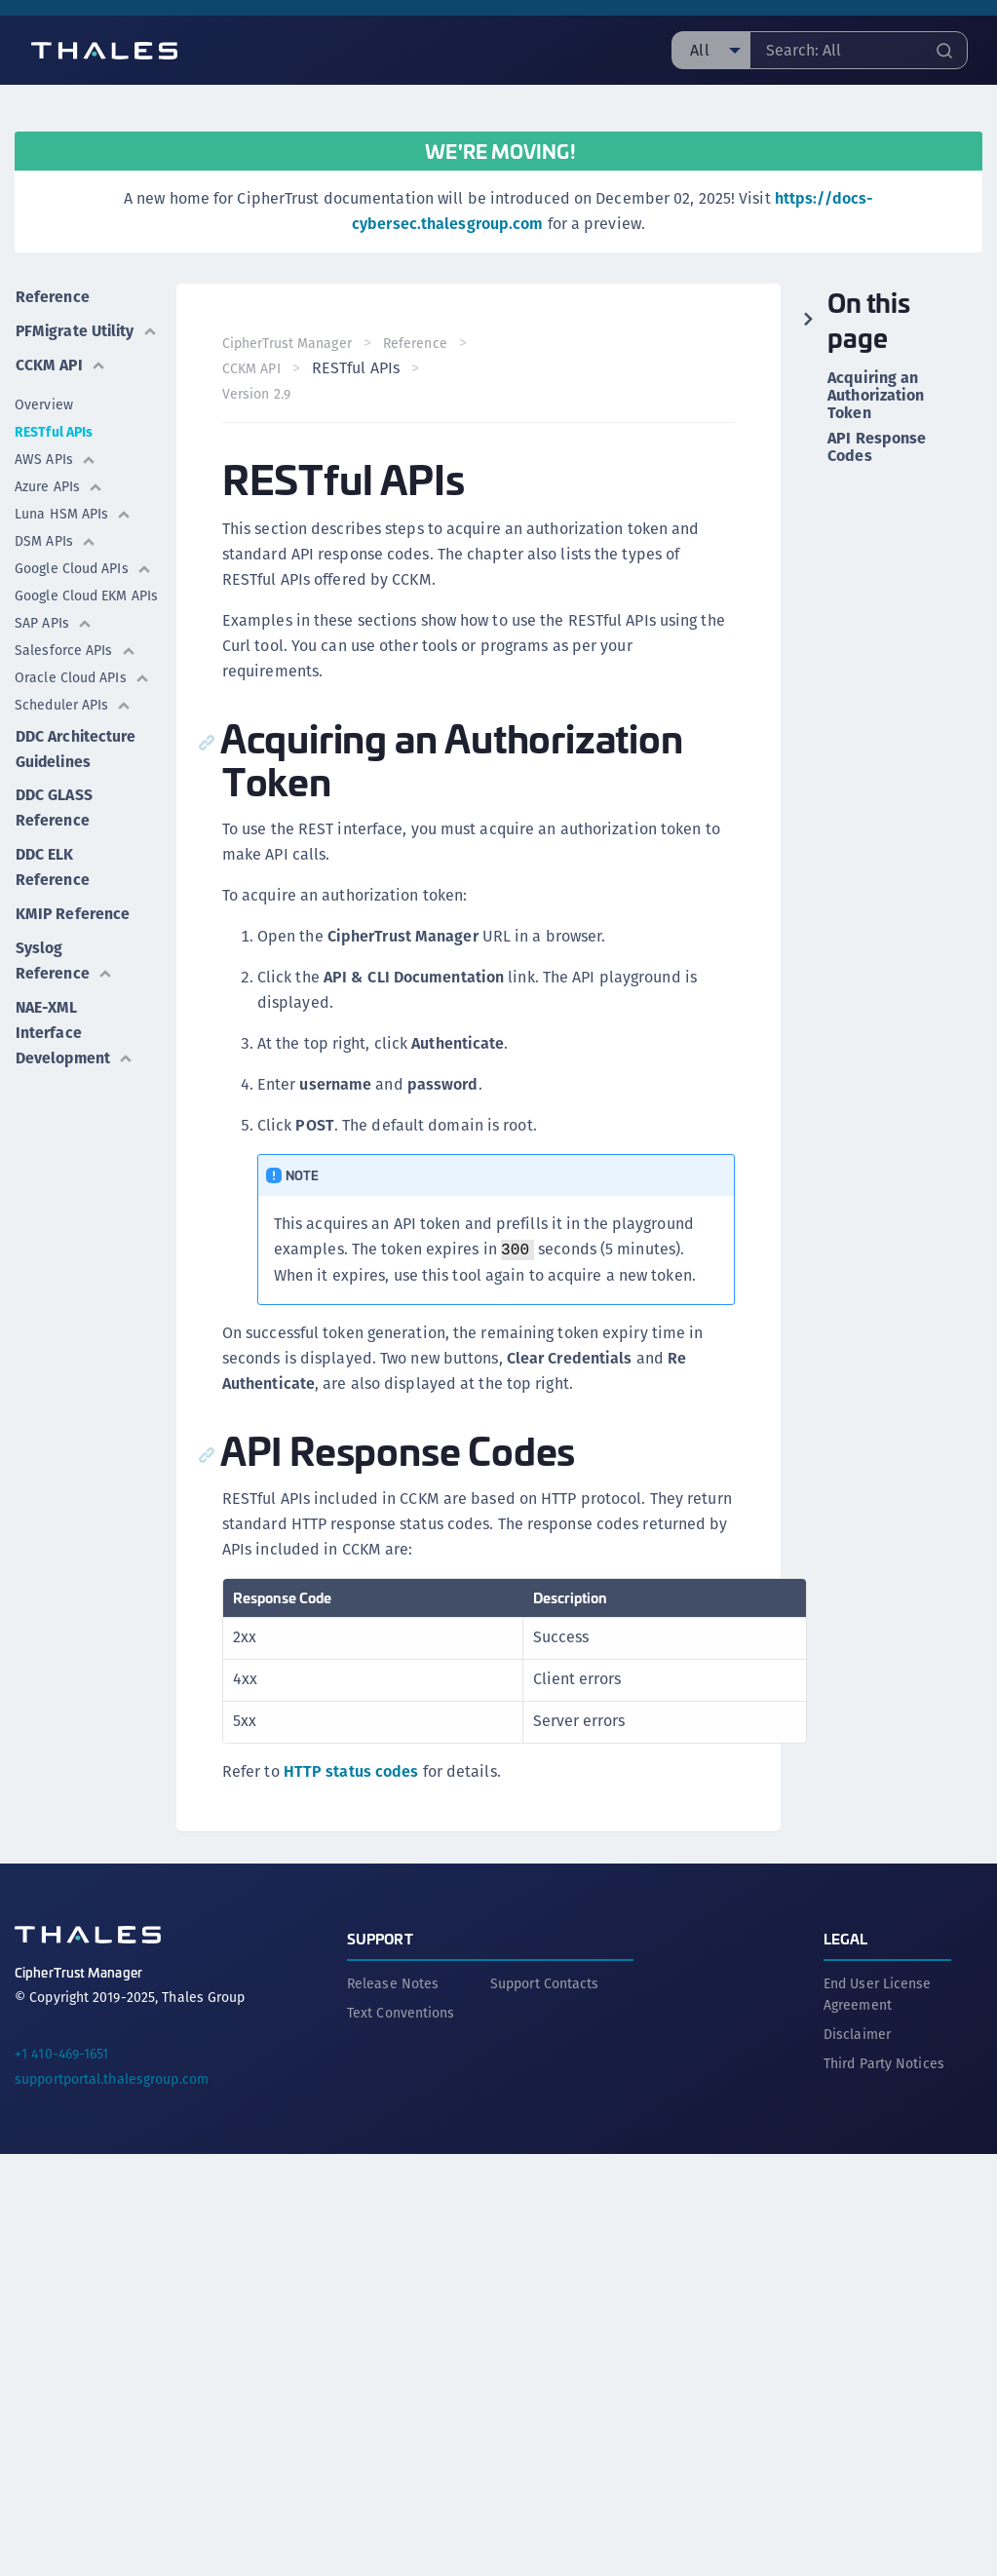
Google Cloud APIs (83, 590)
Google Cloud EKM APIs (86, 618)
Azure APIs (59, 509)
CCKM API (60, 387)
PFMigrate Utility (52, 341)
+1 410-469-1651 (62, 2052)
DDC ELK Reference (52, 887)
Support (380, 1937)
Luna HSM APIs (73, 536)
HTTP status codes (351, 1771)
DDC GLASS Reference (53, 829)
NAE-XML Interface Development (74, 1050)
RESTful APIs (54, 454)
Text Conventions (401, 2011)
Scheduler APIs (73, 727)
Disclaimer (857, 2033)
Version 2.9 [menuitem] (257, 394)
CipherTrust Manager (288, 343)
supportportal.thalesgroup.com (112, 2078)
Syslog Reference (63, 979)
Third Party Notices (884, 2062)
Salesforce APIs (75, 672)
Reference (52, 296)
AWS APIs (55, 481)
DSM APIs (55, 563)
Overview (44, 427)
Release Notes (393, 1982)
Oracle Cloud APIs (82, 700)
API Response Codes (876, 447)
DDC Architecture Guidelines (75, 770)
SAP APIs (54, 645)
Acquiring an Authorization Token (875, 395)
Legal (846, 1937)
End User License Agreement (878, 1993)
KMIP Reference (72, 933)
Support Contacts (544, 1982)
